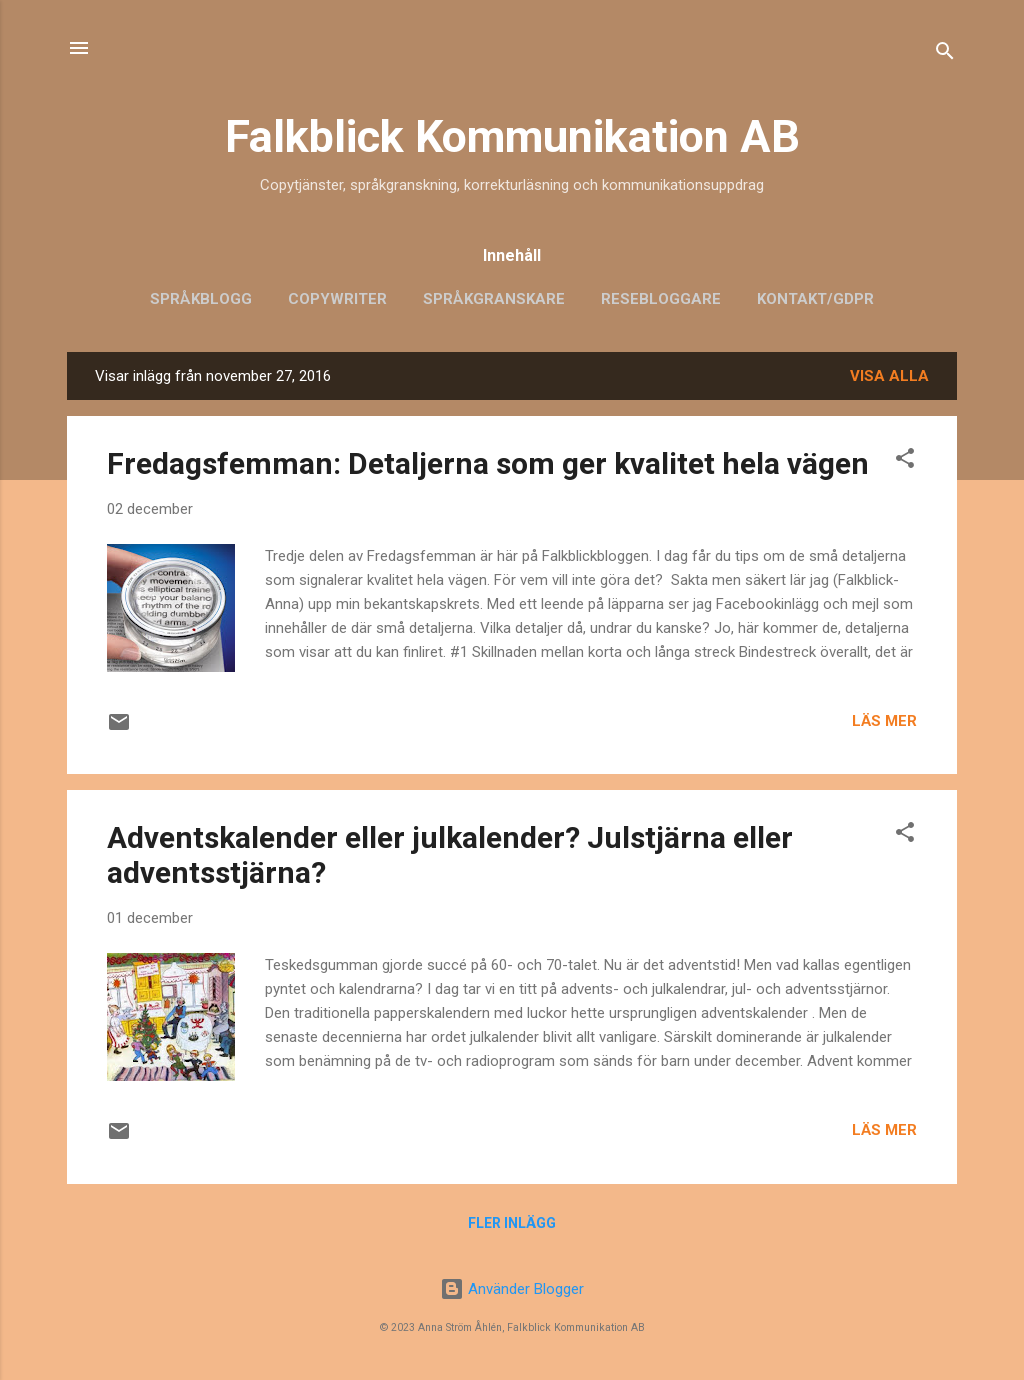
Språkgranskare (494, 299)
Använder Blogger (512, 1289)
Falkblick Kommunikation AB (512, 136)
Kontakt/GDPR (815, 299)
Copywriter (337, 299)
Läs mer (884, 721)
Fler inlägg (512, 1223)
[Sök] (945, 54)
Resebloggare (661, 299)
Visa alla (889, 376)
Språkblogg (201, 299)
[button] (905, 461)
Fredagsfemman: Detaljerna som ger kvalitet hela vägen (488, 463)
